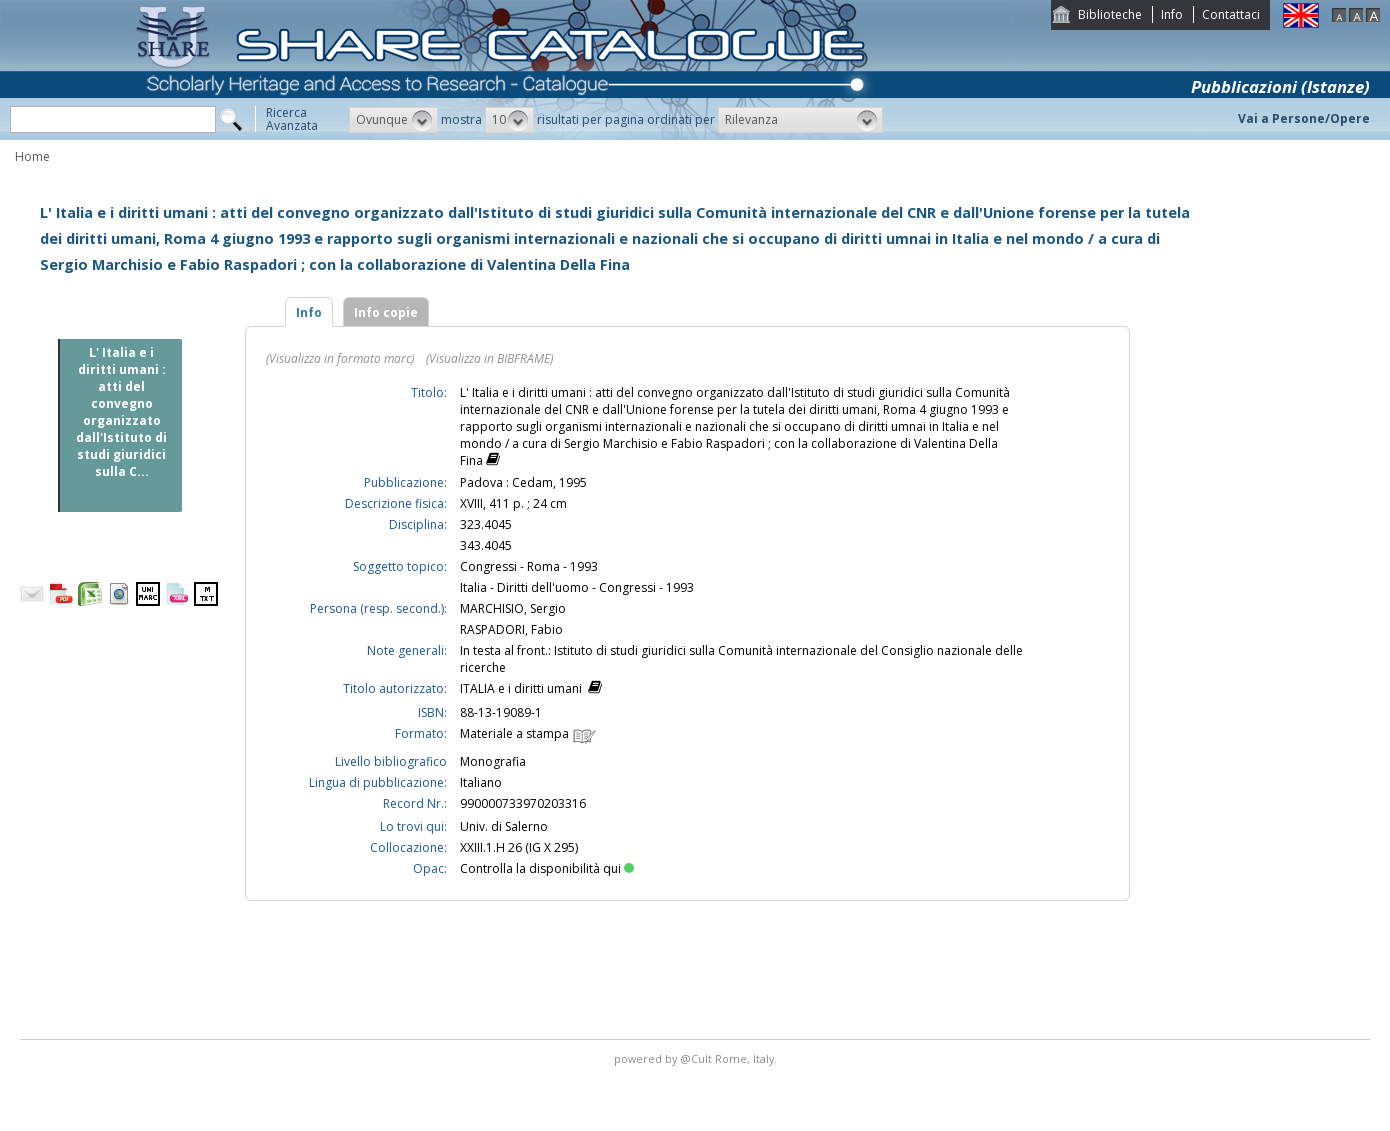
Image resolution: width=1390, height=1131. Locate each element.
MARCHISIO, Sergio (513, 608)
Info (1172, 14)
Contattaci (1231, 14)
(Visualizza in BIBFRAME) (489, 358)
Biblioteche (1110, 14)
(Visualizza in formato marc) (340, 358)
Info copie (386, 312)
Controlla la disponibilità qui (547, 868)
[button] (393, 120)
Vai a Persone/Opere (1304, 118)
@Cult (697, 1058)
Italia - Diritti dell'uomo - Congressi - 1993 (577, 587)
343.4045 (486, 545)
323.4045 (486, 524)
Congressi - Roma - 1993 (529, 566)
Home (32, 156)
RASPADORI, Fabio (511, 629)
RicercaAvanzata (292, 119)
